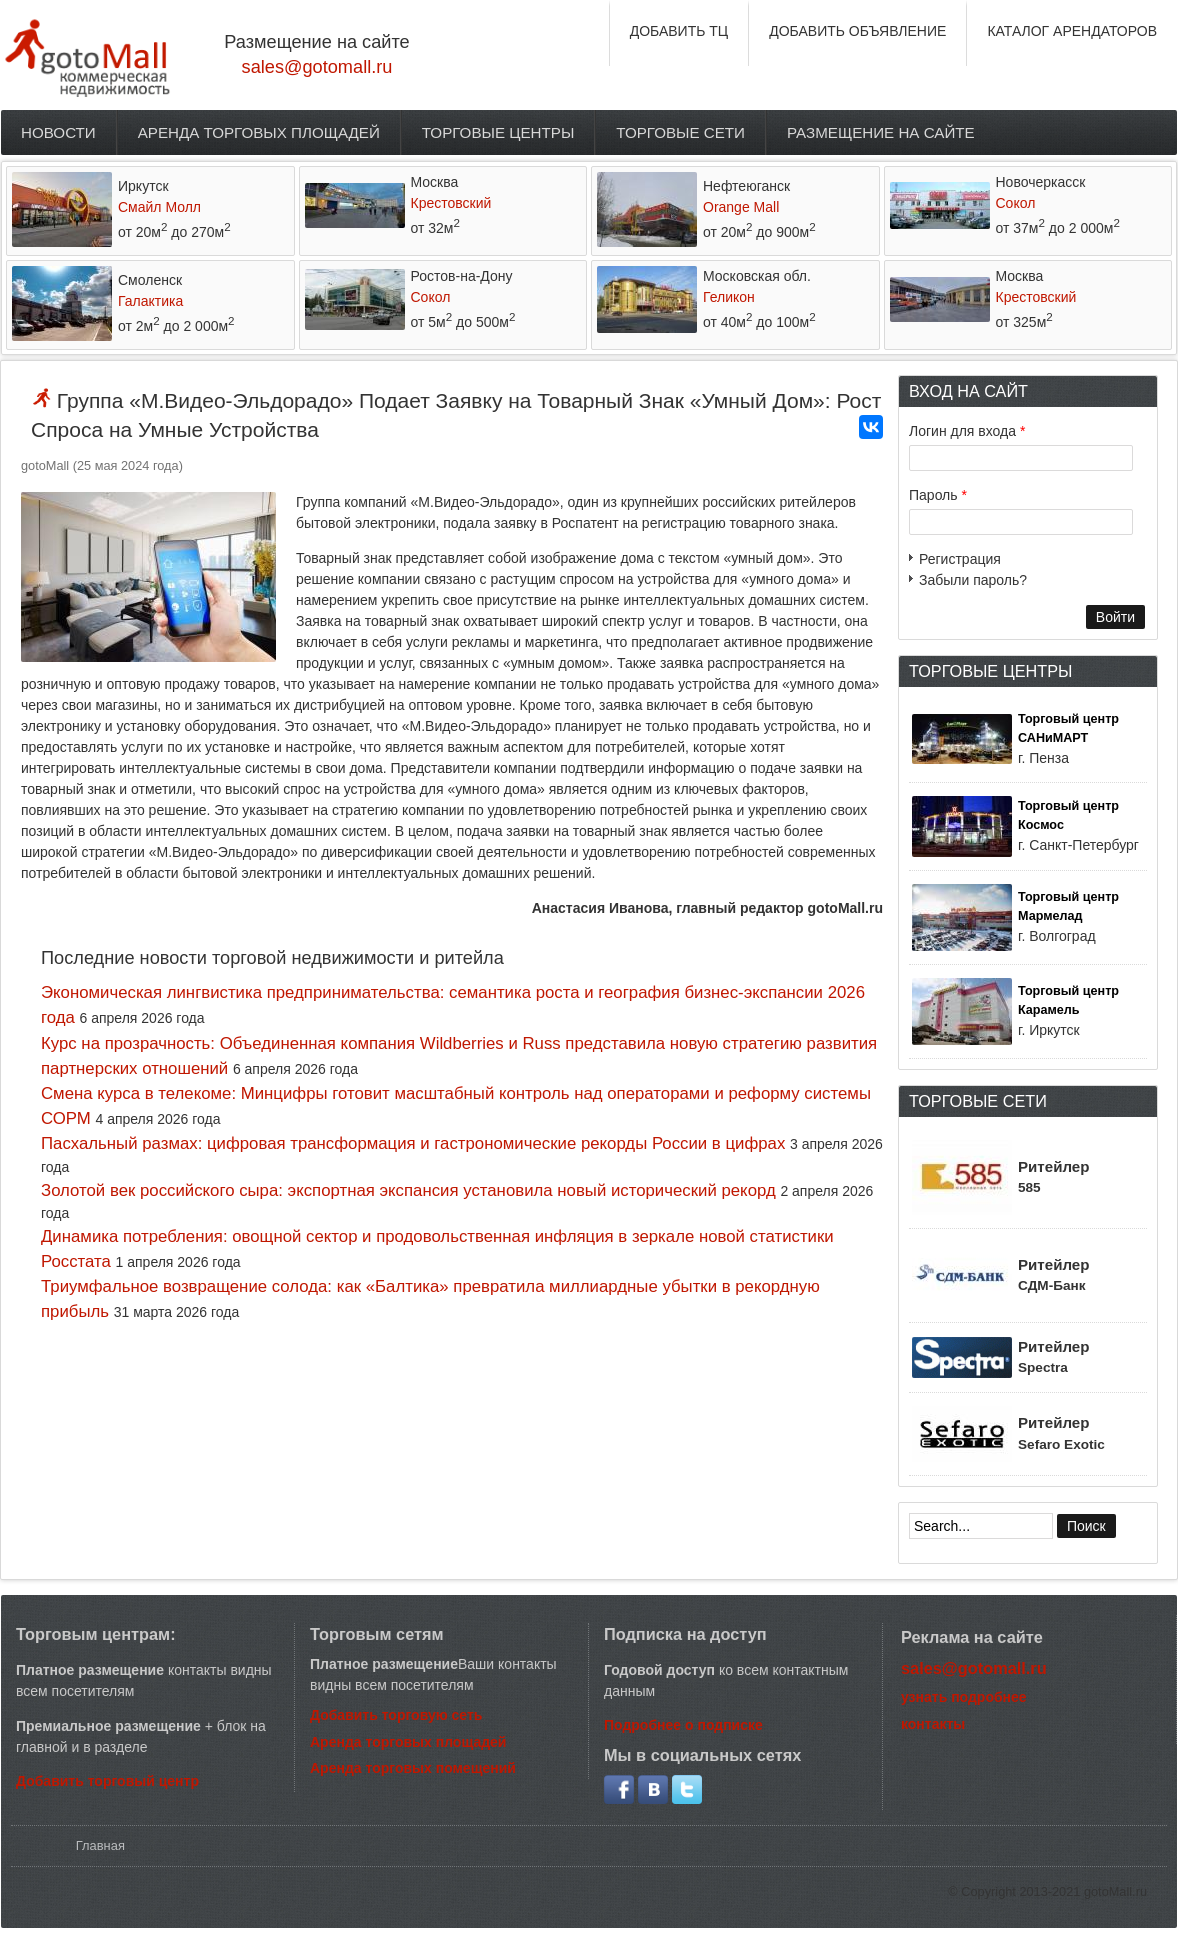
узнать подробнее (964, 1697)
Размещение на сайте (881, 132)
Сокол (1016, 203)
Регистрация (960, 559)
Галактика (150, 301)
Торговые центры (498, 132)
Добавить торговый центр (107, 1781)
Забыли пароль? (973, 580)
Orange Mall (741, 207)
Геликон (729, 297)
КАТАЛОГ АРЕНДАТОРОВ (1072, 31)
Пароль (938, 495)
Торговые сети (680, 132)
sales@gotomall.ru (317, 67)
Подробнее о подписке (683, 1725)
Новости (58, 132)
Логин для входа (967, 431)
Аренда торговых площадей (259, 132)
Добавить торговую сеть (396, 1715)
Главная (100, 1845)
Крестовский (451, 203)
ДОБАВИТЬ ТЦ (679, 31)
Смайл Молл (159, 207)
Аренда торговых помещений (413, 1768)
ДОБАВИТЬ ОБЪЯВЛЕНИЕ (857, 31)
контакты (933, 1724)
